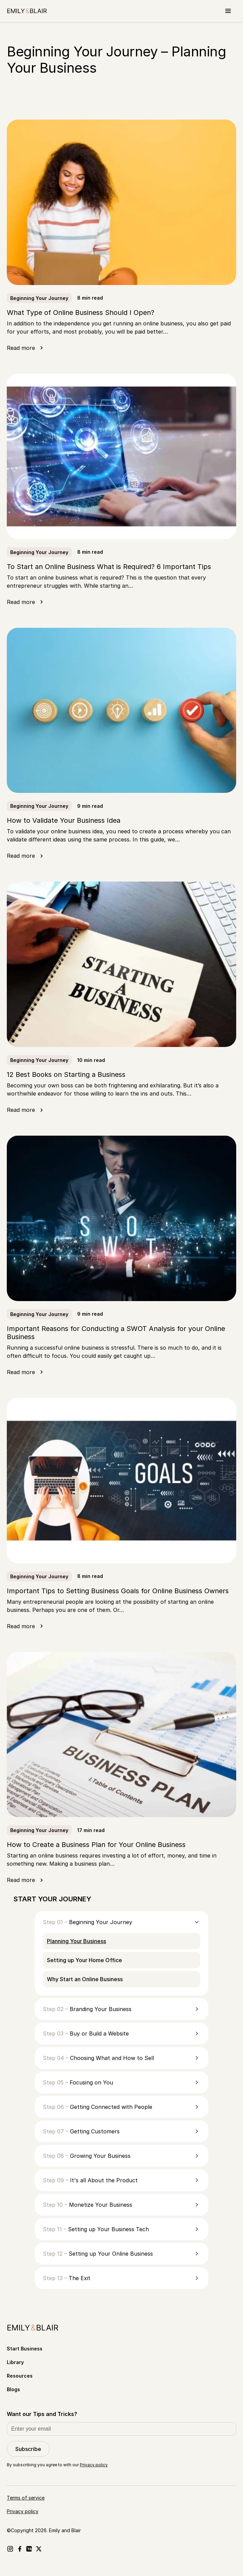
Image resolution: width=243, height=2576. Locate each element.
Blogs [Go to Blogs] (13, 2389)
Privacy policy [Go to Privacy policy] (22, 2511)
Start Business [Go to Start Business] (24, 2348)
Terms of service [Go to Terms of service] (26, 2498)
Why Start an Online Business (85, 1979)
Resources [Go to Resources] (20, 2376)
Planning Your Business (76, 1941)
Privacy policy (94, 2464)
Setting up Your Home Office (84, 1960)
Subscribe (28, 2449)
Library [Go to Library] (15, 2362)
